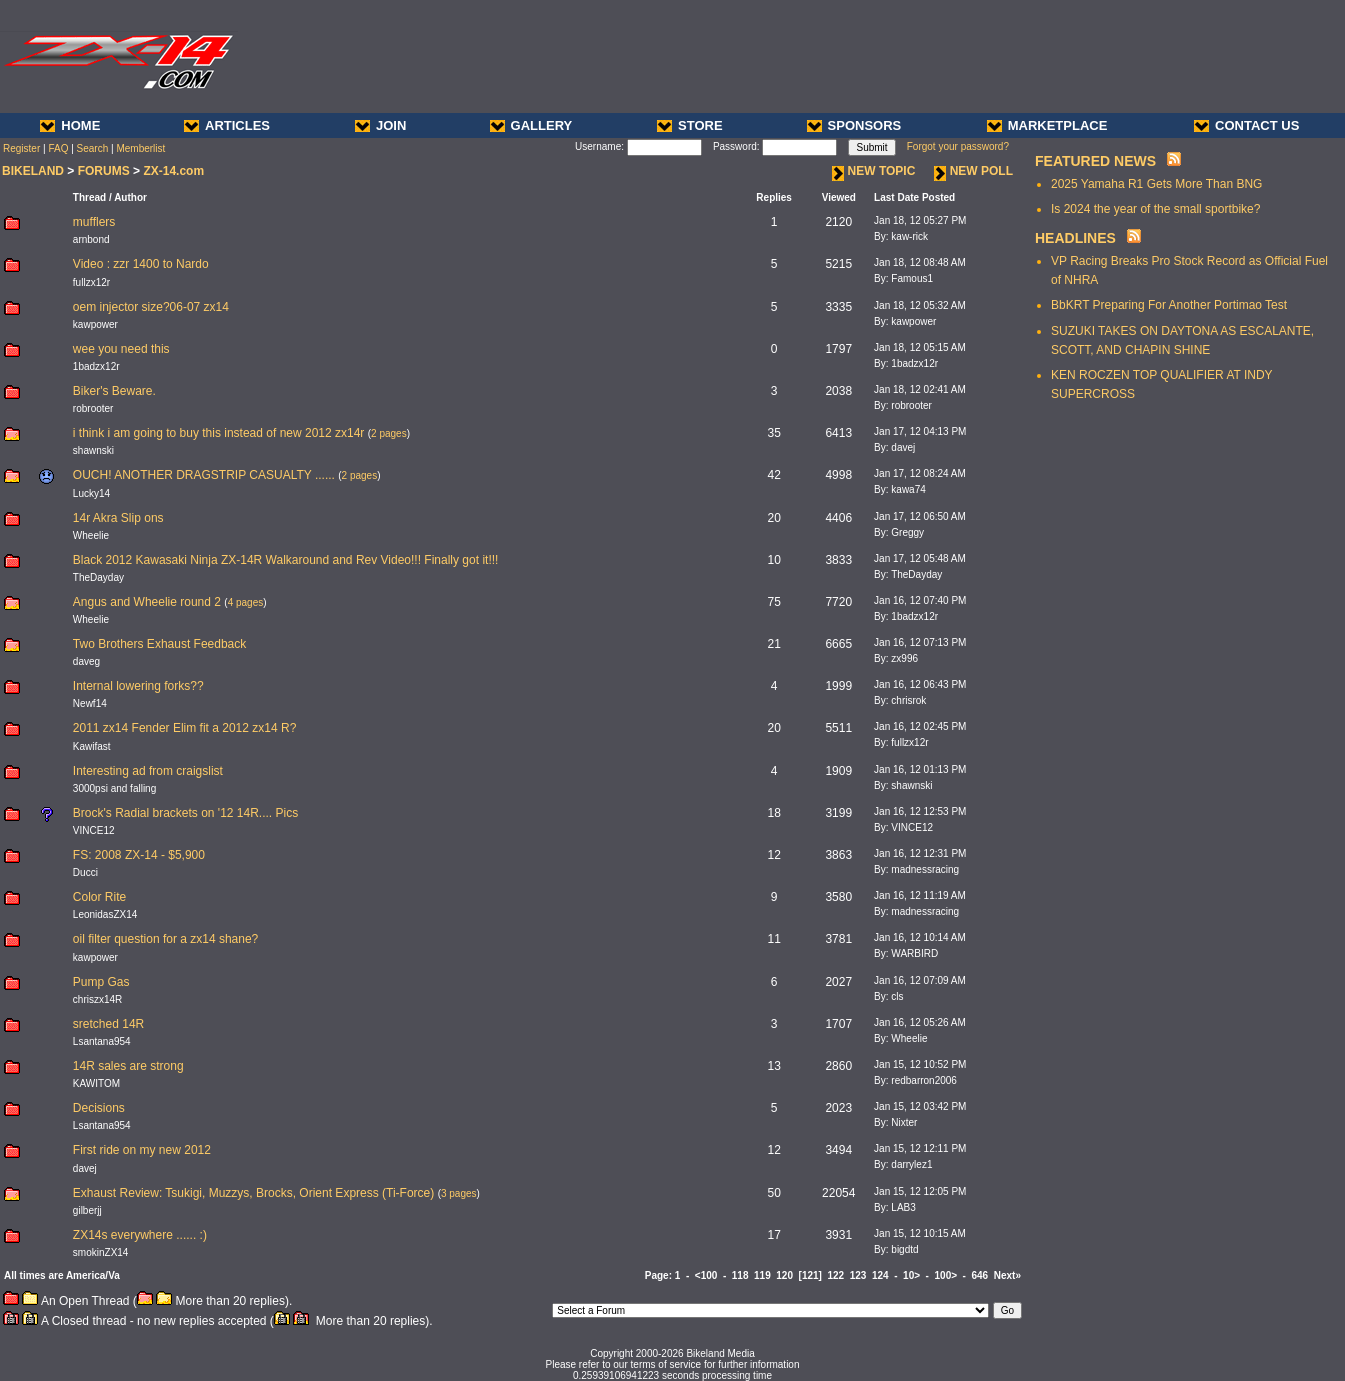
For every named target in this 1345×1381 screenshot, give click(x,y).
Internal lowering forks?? (138, 686)
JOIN (380, 125)
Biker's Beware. (114, 391)
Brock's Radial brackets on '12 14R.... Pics (185, 813)
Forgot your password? (958, 146)
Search (93, 148)
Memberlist (140, 148)
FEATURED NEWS (1095, 161)
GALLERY (531, 125)
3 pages (459, 1193)
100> (946, 1275)
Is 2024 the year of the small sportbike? (1155, 209)
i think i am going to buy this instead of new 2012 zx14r (219, 433)
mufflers (94, 222)
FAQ (58, 148)
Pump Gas (101, 982)
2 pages (389, 433)
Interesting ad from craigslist (148, 771)
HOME (70, 125)
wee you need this (121, 349)
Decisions (99, 1108)
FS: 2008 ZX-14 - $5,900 (139, 855)
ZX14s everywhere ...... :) (140, 1235)
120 (784, 1275)
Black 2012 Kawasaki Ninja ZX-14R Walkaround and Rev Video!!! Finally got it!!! (286, 560)
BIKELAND (33, 171)
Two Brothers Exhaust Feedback (159, 644)
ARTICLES (227, 125)
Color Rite (99, 897)
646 (980, 1275)
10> (911, 1275)
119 (762, 1275)
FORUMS (104, 171)
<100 (706, 1275)
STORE (690, 125)
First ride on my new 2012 (142, 1150)
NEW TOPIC (874, 171)
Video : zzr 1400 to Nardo (141, 264)
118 (740, 1275)
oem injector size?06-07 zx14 (151, 307)
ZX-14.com (173, 171)
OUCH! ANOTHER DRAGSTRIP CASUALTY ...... (204, 475)
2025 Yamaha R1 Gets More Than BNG (1156, 184)
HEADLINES (1075, 238)
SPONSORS (854, 125)
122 (835, 1275)
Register (21, 148)
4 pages (246, 602)
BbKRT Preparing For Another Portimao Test (1169, 305)
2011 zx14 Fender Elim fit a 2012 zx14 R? (184, 728)
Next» (1007, 1275)
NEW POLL (973, 171)
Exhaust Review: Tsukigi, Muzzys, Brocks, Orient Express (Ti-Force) (253, 1193)
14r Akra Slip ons (118, 518)
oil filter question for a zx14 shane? (165, 939)
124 (880, 1275)
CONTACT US (1246, 125)
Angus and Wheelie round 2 (147, 602)
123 (858, 1275)
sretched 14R (108, 1024)
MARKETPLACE (1047, 125)
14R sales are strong (128, 1066)
